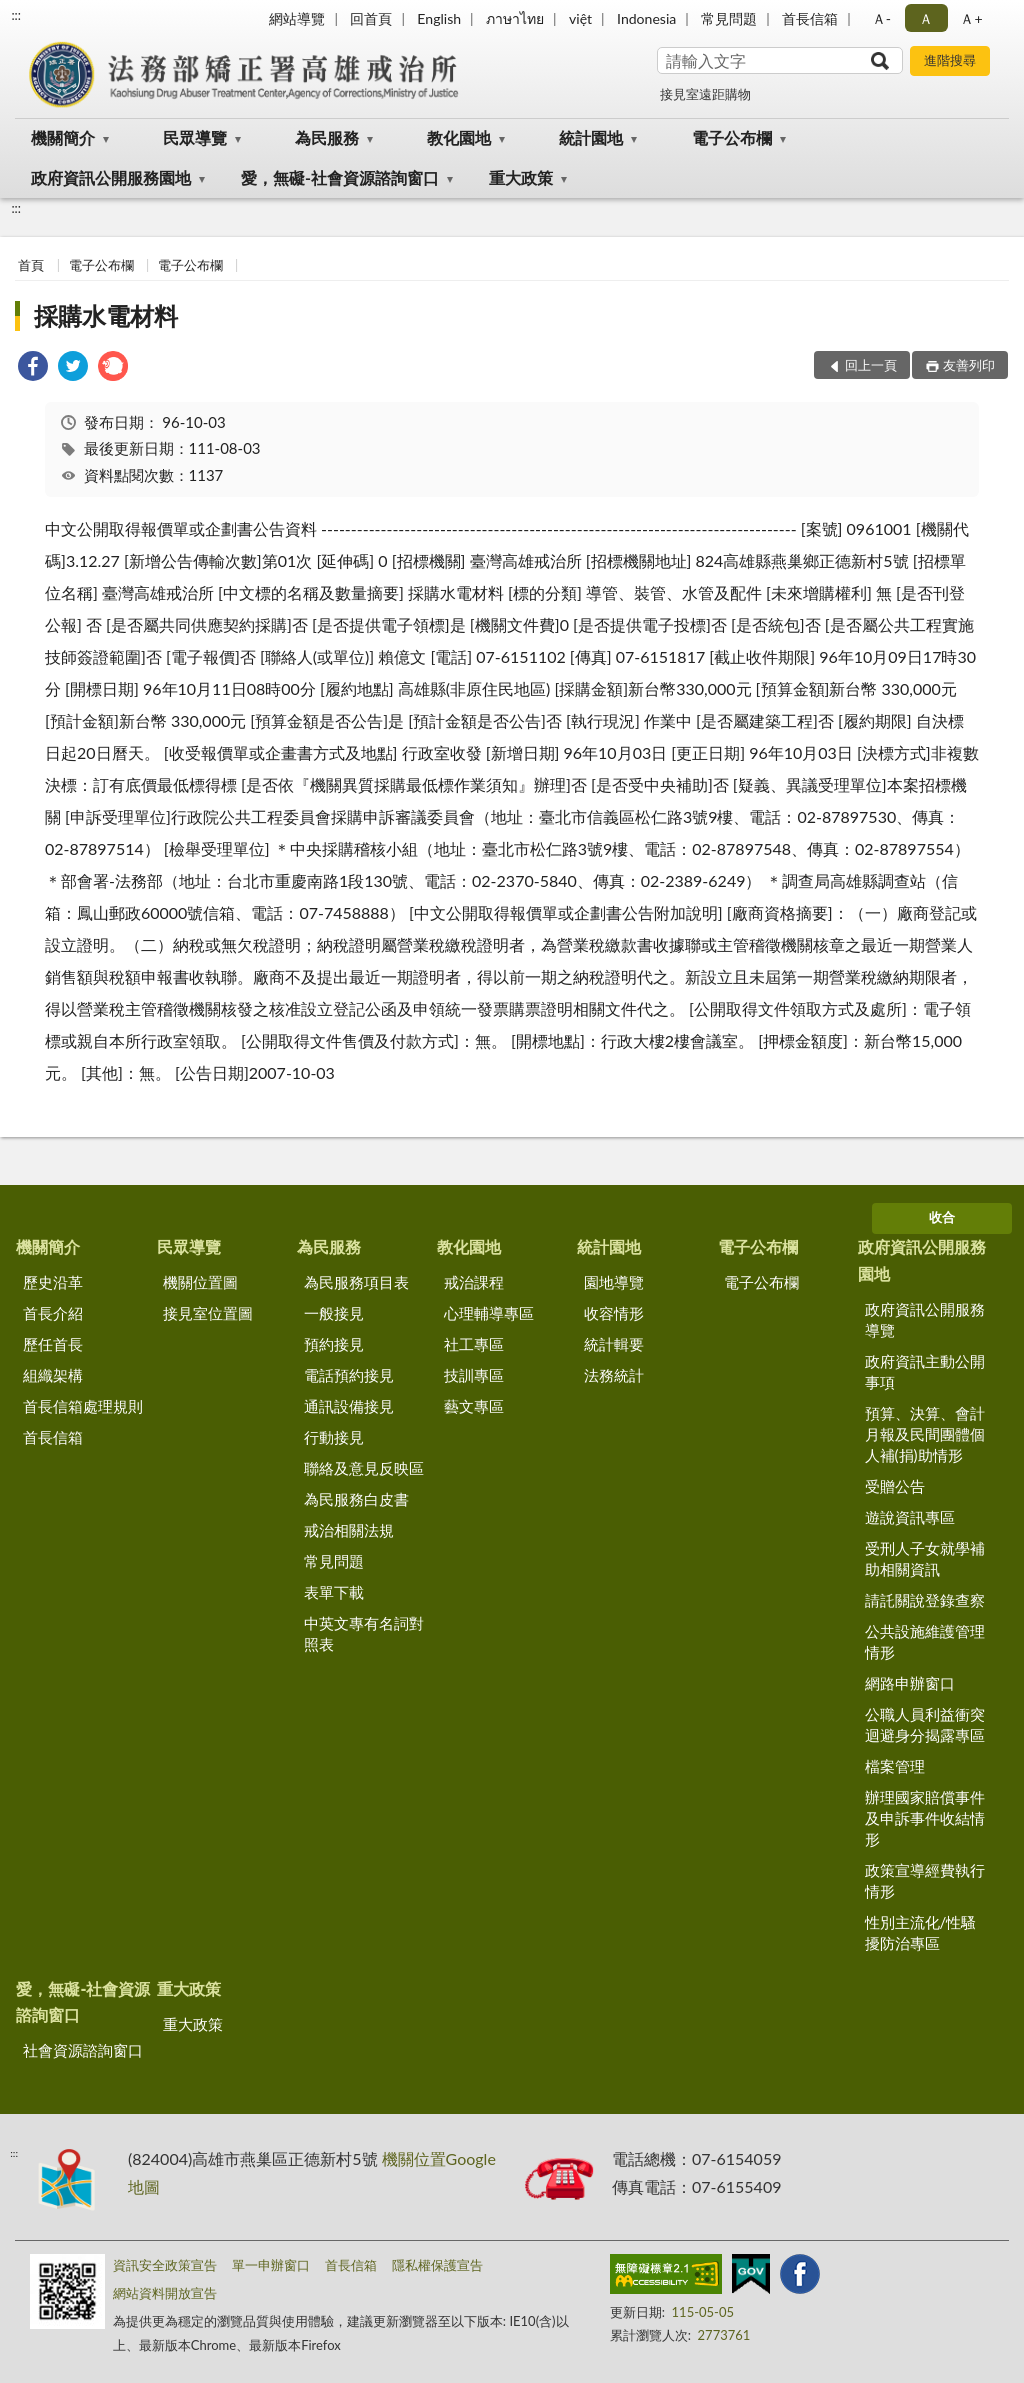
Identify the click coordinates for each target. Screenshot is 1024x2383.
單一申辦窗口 (271, 2265)
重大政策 (521, 177)
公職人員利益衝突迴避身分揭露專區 (925, 1724)
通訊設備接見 (349, 1406)
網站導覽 (297, 18)
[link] (33, 368)
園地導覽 (614, 1282)
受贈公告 (895, 1486)
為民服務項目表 (356, 1282)
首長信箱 (810, 18)
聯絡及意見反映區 (364, 1468)
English (439, 18)
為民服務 (327, 137)
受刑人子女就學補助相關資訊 (925, 1558)
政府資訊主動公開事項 (925, 1371)
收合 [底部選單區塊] (942, 1217)
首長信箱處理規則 (83, 1406)
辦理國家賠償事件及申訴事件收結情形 (925, 1818)
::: (16, 15)
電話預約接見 (349, 1375)
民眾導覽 (195, 137)
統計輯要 (614, 1344)
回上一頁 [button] (871, 365)
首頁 (31, 265)
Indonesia (646, 18)
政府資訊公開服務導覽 (925, 1319)
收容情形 (614, 1313)
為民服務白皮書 (356, 1499)
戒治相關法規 (349, 1530)
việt (580, 18)
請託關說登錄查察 (925, 1600)
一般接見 (334, 1313)
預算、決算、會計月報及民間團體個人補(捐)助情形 (925, 1434)
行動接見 (334, 1437)
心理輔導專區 (489, 1313)
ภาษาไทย (515, 18)
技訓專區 (474, 1375)
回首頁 (371, 18)
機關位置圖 (200, 1282)
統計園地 (591, 137)
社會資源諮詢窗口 (83, 2050)
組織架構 (53, 1375)
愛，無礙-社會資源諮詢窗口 (340, 177)
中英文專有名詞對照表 (364, 1633)
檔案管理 (895, 1766)
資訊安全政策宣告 (165, 2265)
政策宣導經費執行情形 (925, 1880)
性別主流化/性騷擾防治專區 (921, 1932)
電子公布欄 (732, 137)
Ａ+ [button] (971, 18)
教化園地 (459, 137)
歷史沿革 (53, 1282)
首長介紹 (53, 1313)
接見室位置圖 (208, 1313)
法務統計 (614, 1375)
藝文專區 (474, 1406)
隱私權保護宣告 (437, 2265)
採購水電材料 (106, 315)
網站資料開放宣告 (165, 2293)
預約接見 (334, 1344)
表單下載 (334, 1592)
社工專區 (474, 1344)
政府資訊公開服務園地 (111, 177)
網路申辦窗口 (910, 1683)
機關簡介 (63, 137)
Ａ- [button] (881, 18)
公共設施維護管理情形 (925, 1641)
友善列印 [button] (969, 365)
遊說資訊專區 (910, 1517)
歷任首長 (53, 1344)
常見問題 (729, 18)
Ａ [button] (926, 18)
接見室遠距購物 (705, 94)
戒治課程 (474, 1282)
